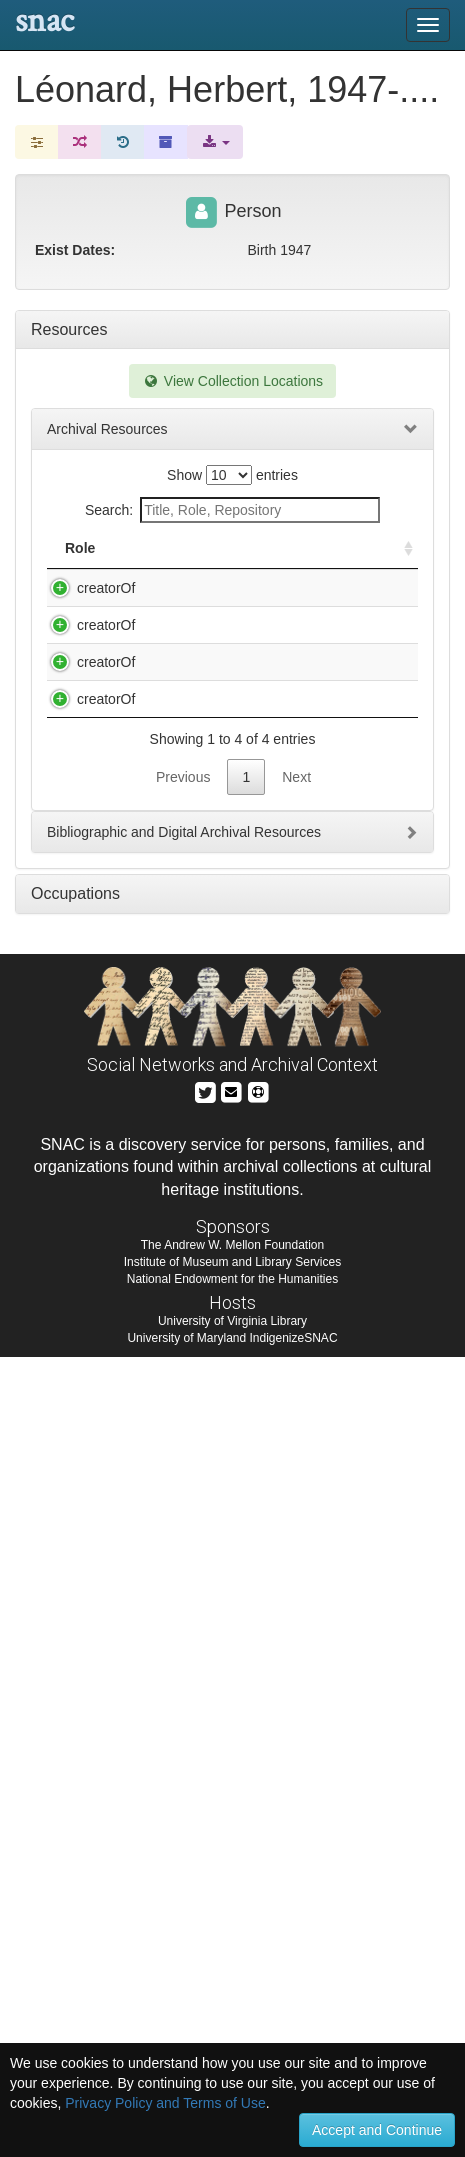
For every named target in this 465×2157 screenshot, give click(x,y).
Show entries (232, 475)
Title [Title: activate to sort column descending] (157, 568)
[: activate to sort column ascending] (400, 558)
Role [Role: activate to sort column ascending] (80, 568)
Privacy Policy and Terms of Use (165, 2103)
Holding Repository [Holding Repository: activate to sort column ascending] (320, 558)
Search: (232, 510)
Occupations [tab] (75, 1693)
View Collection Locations (232, 381)
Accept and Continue (377, 2130)
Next (296, 1577)
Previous (183, 1577)
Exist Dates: (75, 250)
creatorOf (86, 608)
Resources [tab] (69, 329)
